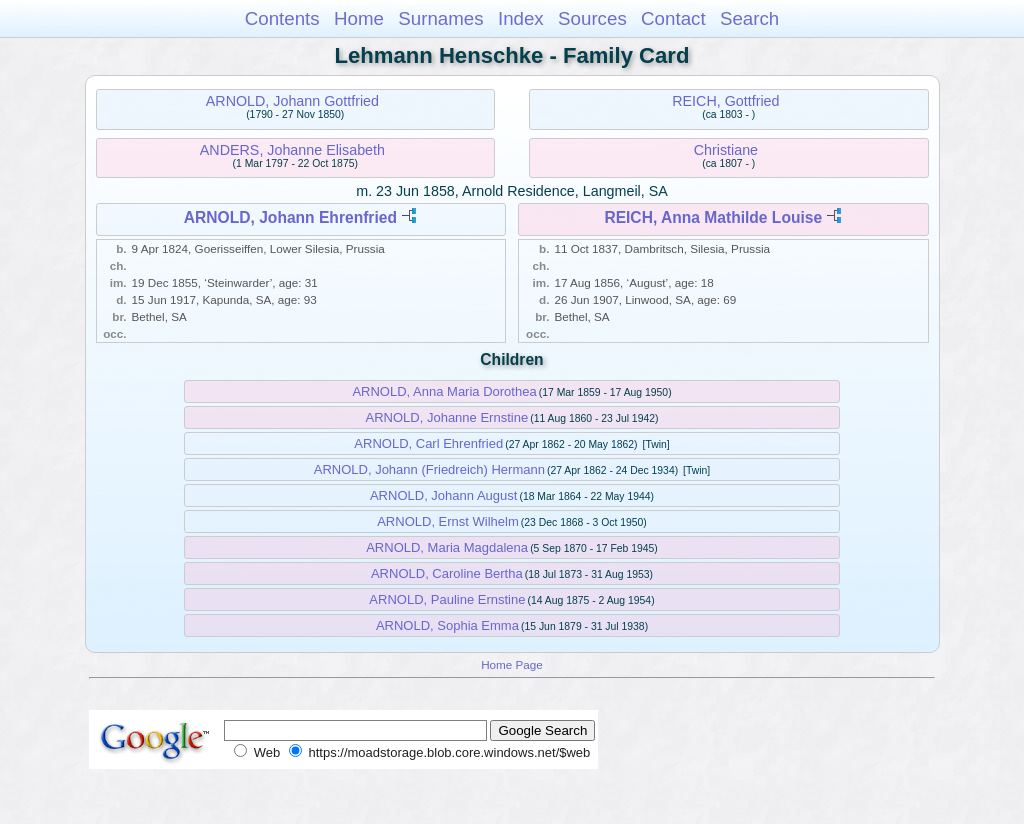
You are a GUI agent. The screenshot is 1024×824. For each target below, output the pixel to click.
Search (749, 18)
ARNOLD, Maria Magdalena (447, 547)
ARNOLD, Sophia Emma (447, 625)
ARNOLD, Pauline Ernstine (447, 599)
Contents (282, 18)
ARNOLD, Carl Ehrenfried (428, 443)
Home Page (512, 664)
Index (521, 18)
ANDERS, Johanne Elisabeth (292, 150)
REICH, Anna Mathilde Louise (713, 217)
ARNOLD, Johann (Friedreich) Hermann (429, 469)
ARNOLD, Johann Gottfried (292, 101)
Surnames (440, 18)
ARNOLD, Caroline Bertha (447, 573)
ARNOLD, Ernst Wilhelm (448, 521)
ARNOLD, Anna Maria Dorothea (444, 391)
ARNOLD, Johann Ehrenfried (290, 217)
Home (359, 18)
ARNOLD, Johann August (443, 495)
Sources (592, 18)
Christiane (726, 150)
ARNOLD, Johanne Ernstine (447, 417)
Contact (673, 18)
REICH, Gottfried (725, 101)
